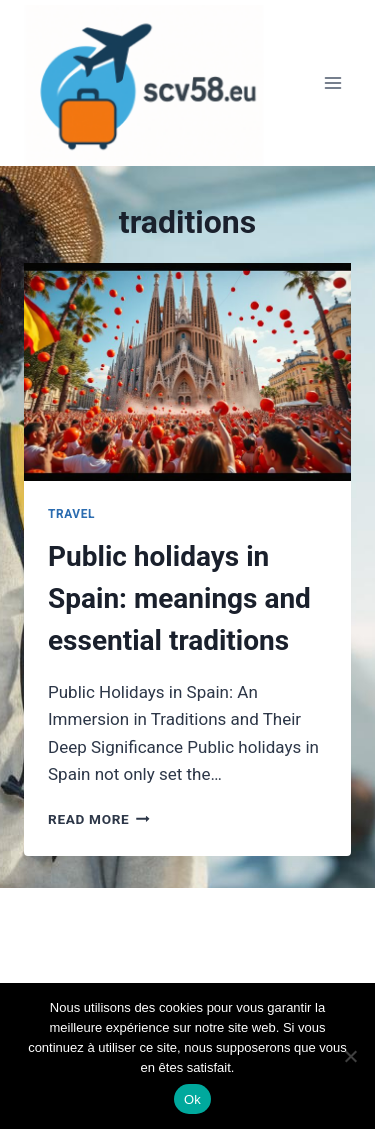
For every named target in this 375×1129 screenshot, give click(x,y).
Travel (71, 514)
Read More (99, 819)
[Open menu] (332, 83)
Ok (192, 1099)
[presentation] (187, 372)
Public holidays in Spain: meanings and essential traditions (179, 598)
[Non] (350, 1056)
